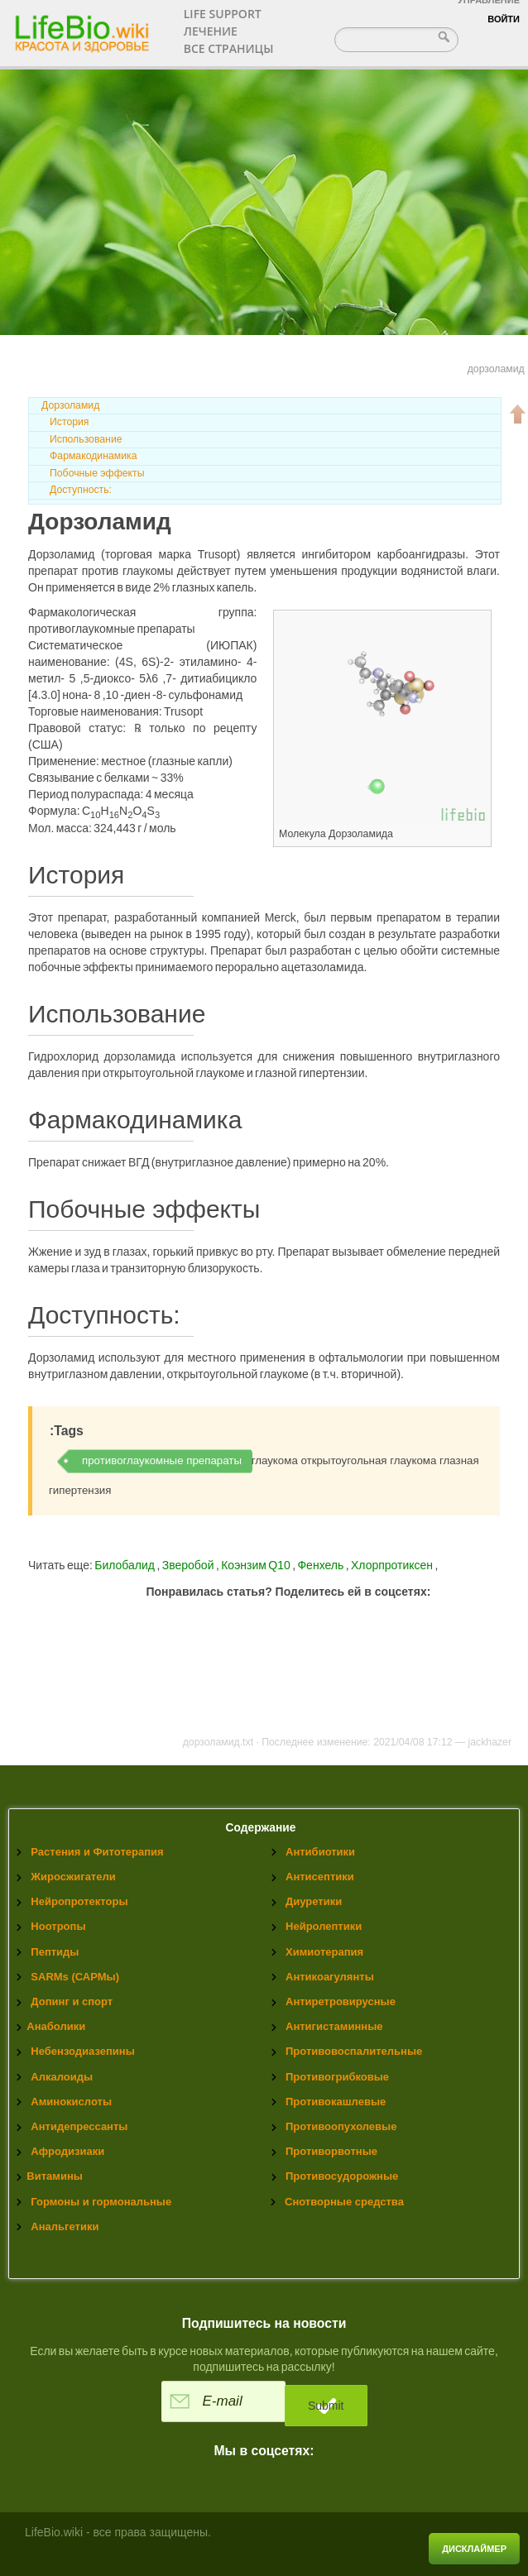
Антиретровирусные (341, 2001)
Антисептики (320, 1876)
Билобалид (125, 1565)
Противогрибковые (337, 2077)
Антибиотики (320, 1852)
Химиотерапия (324, 1952)
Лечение (211, 31)
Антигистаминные (334, 2026)
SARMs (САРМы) (75, 1976)
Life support (223, 13)
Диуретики (314, 1901)
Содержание (261, 1828)
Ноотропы (58, 1926)
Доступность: (81, 490)
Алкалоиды (62, 2077)
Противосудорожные (342, 2176)
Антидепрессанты (79, 2126)
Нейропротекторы (79, 1901)
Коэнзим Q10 (256, 1565)
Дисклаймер (474, 2549)
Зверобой (189, 1565)
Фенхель (321, 1565)
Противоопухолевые (341, 2126)
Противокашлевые (336, 2101)
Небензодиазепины (82, 2051)
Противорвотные (331, 2151)
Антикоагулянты (330, 1976)
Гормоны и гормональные (101, 2201)
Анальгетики (64, 2226)
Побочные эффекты (97, 473)
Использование (86, 439)
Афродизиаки (67, 2151)
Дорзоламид (70, 405)
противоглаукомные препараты (162, 1460)
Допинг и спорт (72, 2001)
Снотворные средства (344, 2201)
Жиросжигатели (73, 1876)
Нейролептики (324, 1926)
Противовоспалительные (354, 2051)
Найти (446, 36)
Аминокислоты (71, 2101)
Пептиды (55, 1952)
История (69, 422)
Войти (503, 19)
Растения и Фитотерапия (97, 1852)
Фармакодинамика (93, 456)
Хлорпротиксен (393, 1565)
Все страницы (229, 48)
